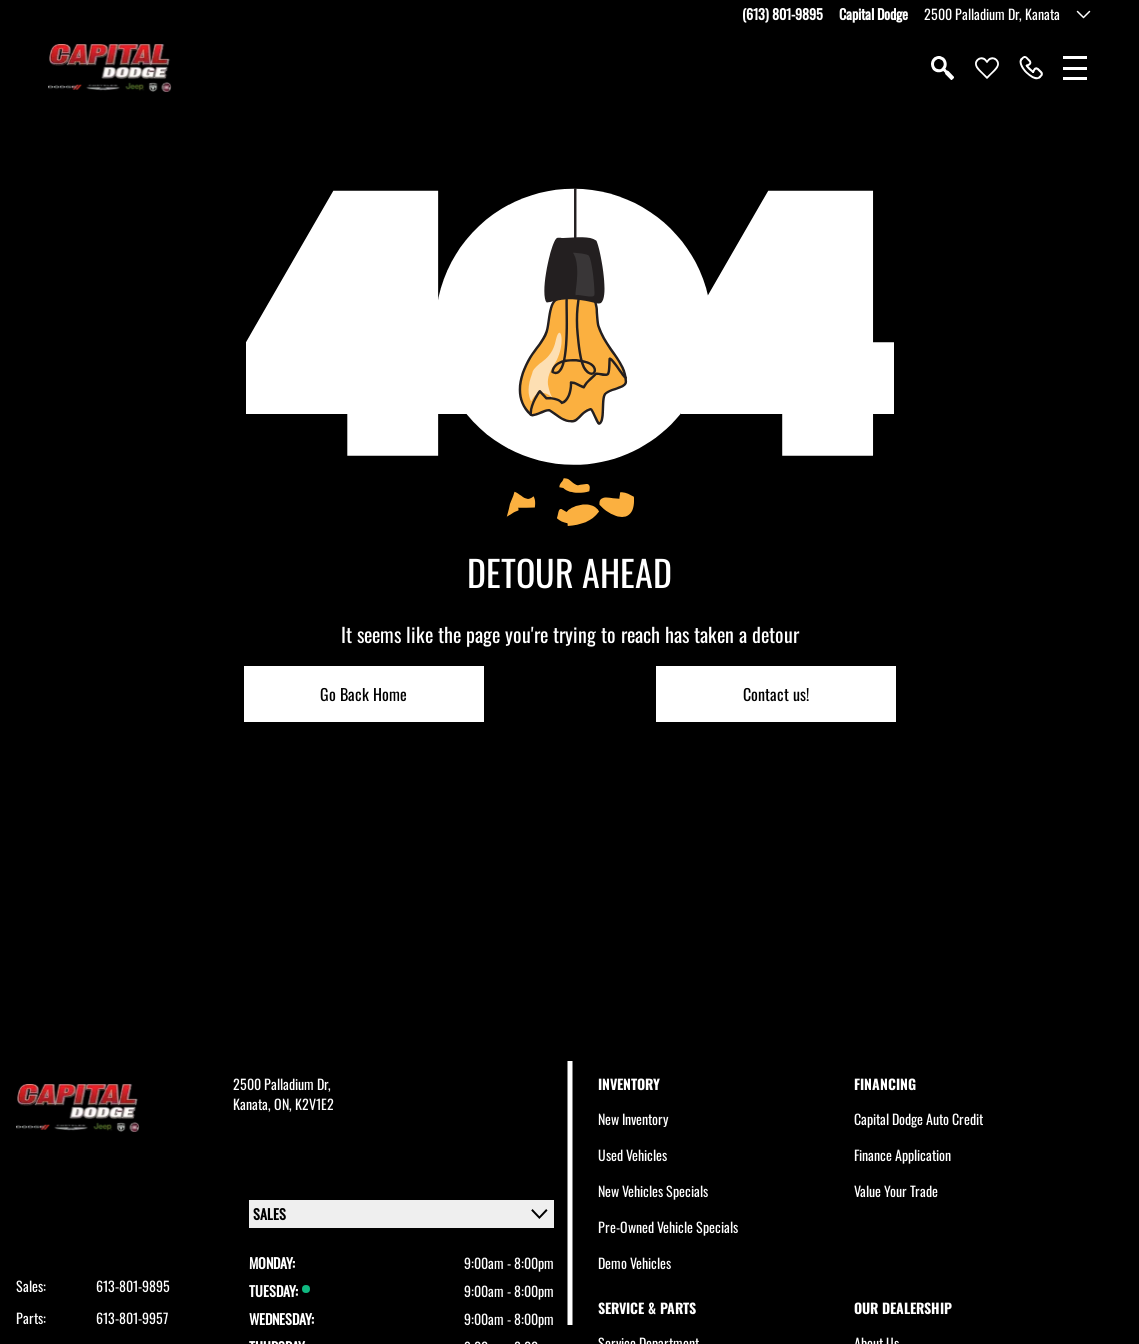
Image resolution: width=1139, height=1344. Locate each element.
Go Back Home (363, 694)
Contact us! (776, 694)
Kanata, (253, 1103)
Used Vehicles (632, 1154)
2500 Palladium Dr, (282, 1083)
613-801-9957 (132, 1318)
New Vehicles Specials (653, 1190)
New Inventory (633, 1118)
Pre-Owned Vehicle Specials (668, 1226)
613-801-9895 (133, 1286)
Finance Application (902, 1154)
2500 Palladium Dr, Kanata (992, 14)
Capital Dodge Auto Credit (918, 1118)
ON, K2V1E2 (304, 1103)
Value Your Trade (896, 1190)
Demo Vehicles (634, 1262)
